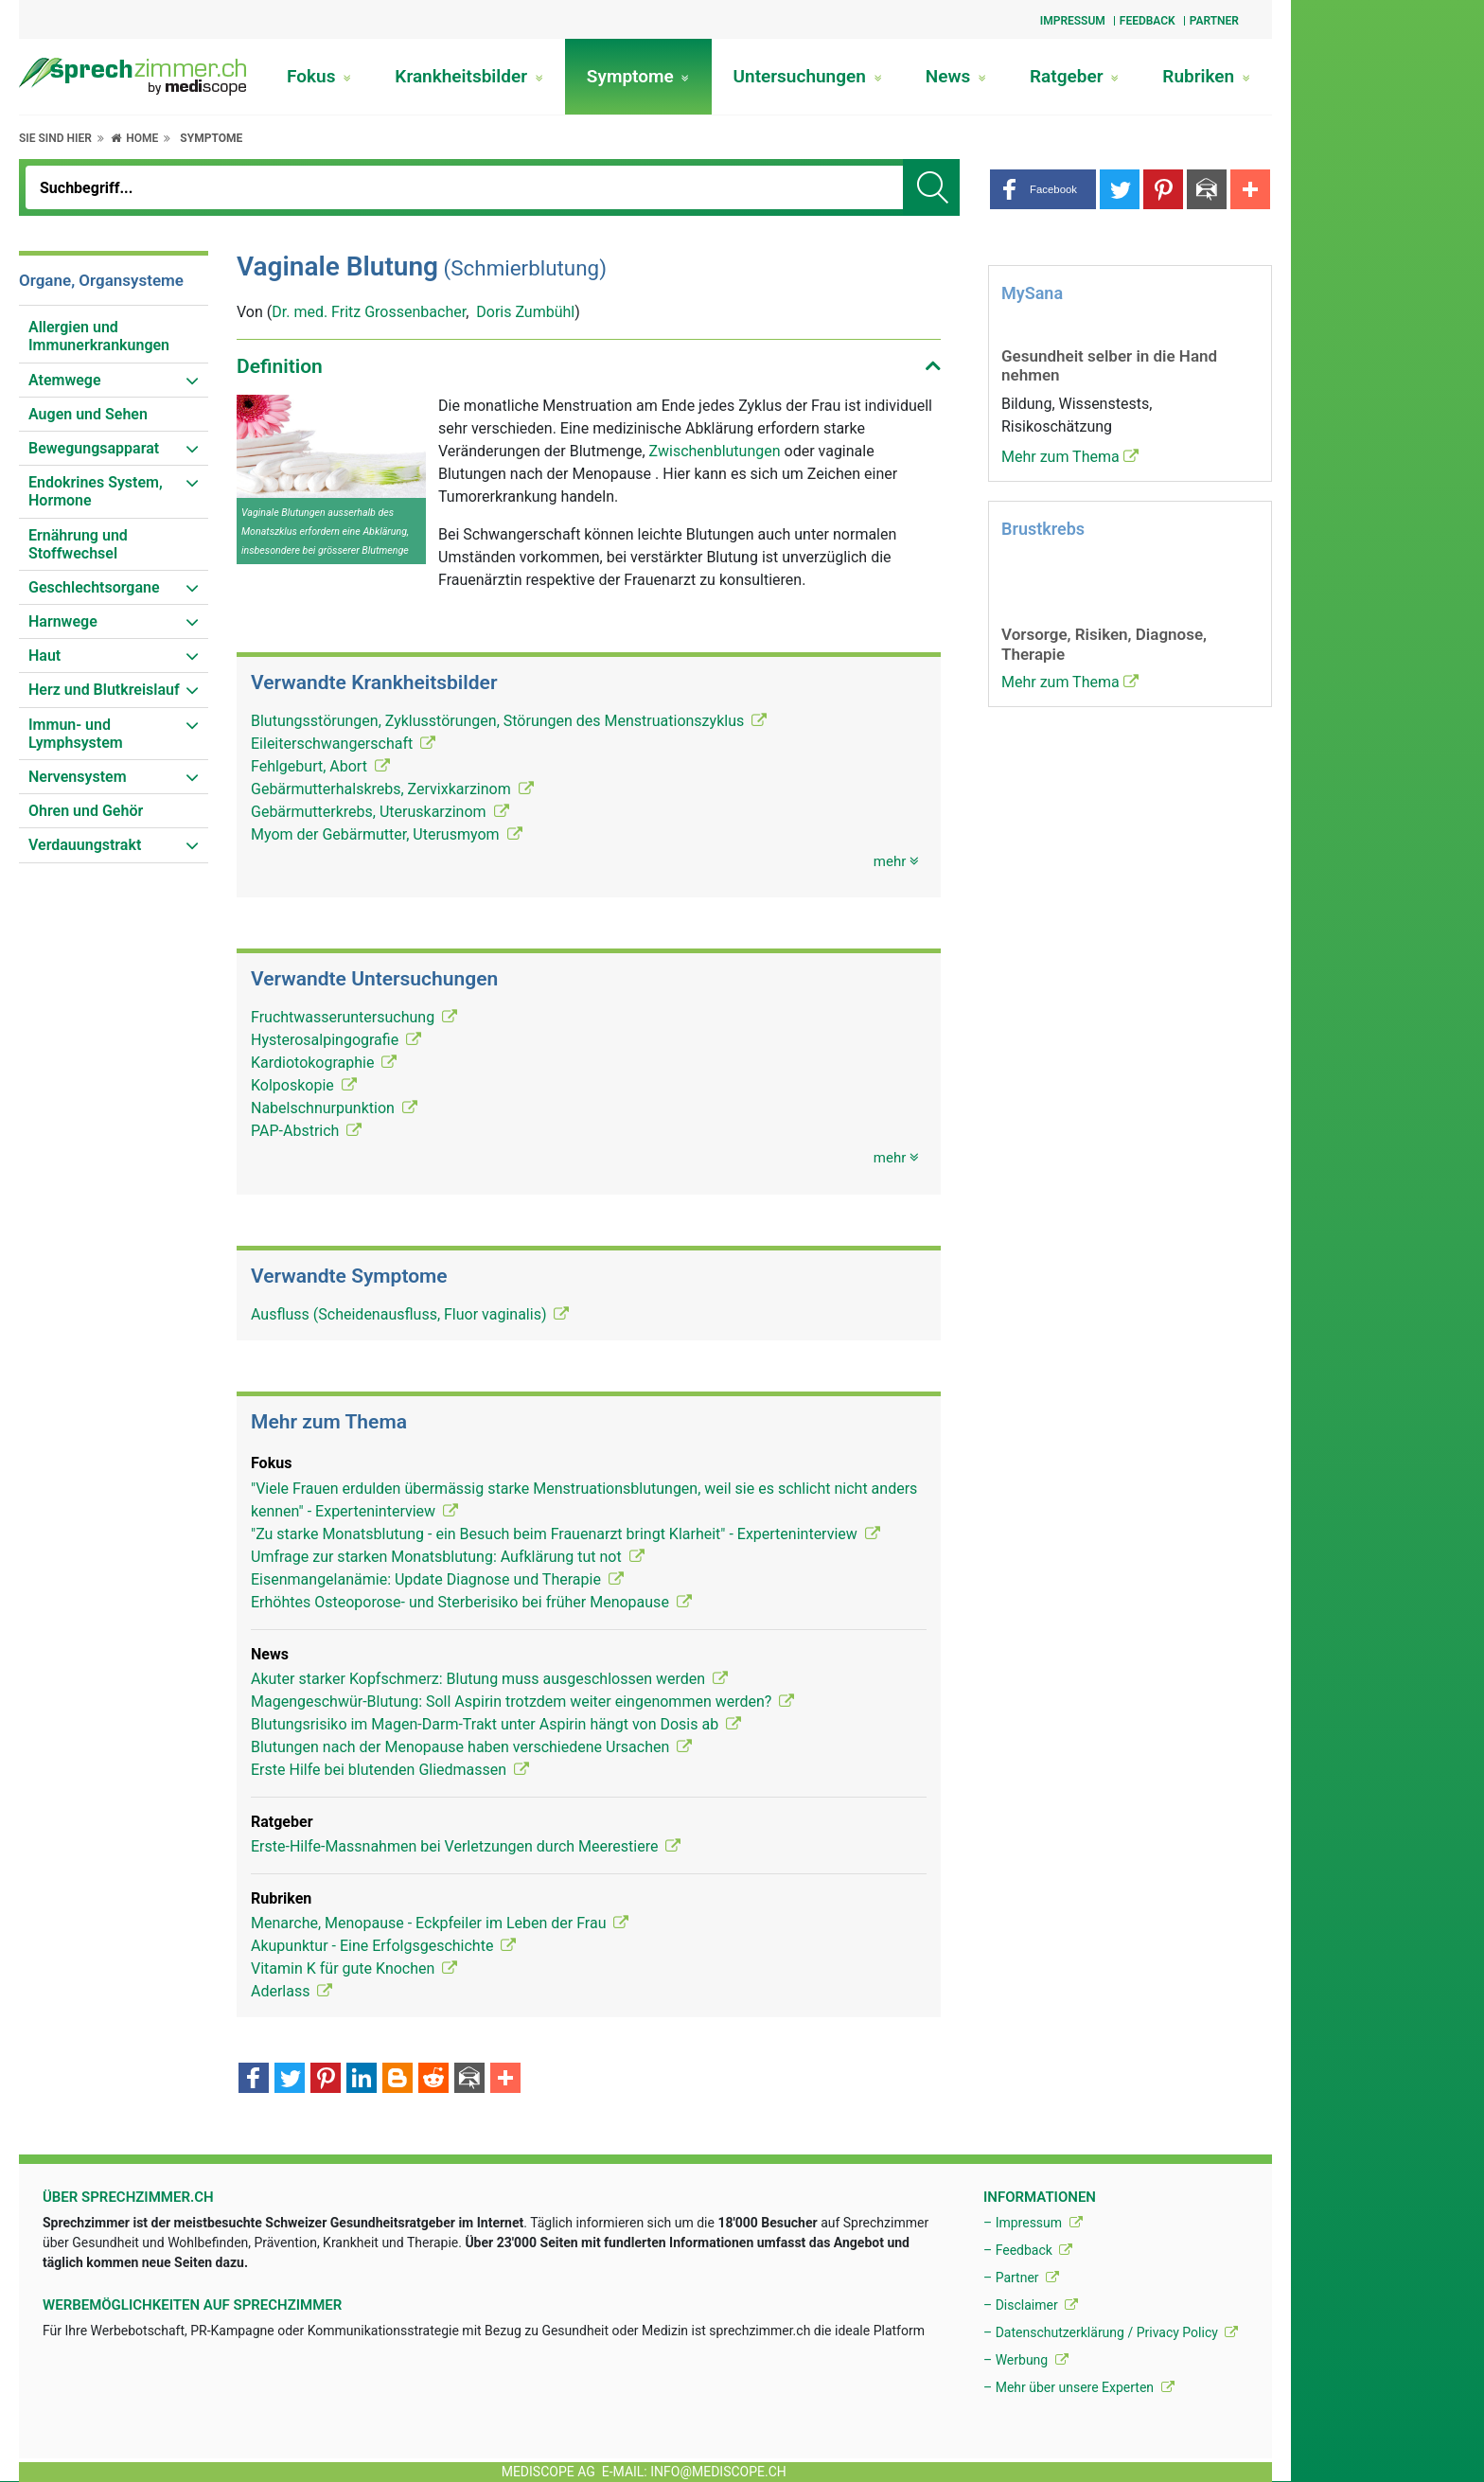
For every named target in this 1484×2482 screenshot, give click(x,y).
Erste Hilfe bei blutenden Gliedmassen (390, 1770)
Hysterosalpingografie (336, 1040)
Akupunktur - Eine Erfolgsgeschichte (383, 1946)
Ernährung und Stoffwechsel (78, 544)
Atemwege (64, 380)
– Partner (1021, 2277)
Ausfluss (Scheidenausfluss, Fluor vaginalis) (410, 1314)
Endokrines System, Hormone (95, 491)
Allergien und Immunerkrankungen (98, 336)
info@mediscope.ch (718, 2471)
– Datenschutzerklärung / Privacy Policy (1110, 2332)
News (956, 76)
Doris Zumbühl (525, 312)
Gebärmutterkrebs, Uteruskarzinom (380, 812)
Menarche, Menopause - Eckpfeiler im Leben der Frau (439, 1923)
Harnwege (62, 621)
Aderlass (291, 1991)
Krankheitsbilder (468, 76)
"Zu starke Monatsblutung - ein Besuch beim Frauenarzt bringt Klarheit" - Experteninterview (565, 1534)
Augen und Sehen (88, 414)
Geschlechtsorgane (94, 587)
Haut (44, 656)
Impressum (1072, 20)
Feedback (1147, 20)
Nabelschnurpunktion (334, 1108)
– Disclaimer (1030, 2305)
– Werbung (1026, 2359)
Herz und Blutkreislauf (104, 690)
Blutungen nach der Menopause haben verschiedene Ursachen (471, 1747)
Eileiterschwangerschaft (343, 744)
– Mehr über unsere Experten (1079, 2387)
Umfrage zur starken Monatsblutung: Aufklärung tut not (448, 1557)
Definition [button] (280, 366)
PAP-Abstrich (306, 1131)
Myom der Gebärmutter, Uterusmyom (386, 834)
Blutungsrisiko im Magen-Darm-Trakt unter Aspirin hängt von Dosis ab (496, 1724)
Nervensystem (77, 777)
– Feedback (1027, 2250)
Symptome (638, 76)
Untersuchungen (807, 76)
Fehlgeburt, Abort (320, 766)
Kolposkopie (304, 1085)
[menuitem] (113, 336)
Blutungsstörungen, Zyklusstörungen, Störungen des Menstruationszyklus (509, 721)
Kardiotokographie (324, 1063)
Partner (1214, 20)
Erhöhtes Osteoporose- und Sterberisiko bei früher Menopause (471, 1602)
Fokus (319, 76)
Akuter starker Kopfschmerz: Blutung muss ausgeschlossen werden (489, 1679)
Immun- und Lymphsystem (75, 734)
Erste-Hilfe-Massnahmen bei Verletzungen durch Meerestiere (465, 1846)
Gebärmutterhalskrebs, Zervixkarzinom (392, 789)
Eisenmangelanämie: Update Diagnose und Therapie (437, 1579)
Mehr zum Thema (1070, 457)
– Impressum (1033, 2222)
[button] (1043, 189)
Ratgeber (1074, 76)
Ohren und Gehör (85, 811)
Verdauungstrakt (84, 845)
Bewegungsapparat (93, 448)
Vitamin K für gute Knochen (354, 1968)
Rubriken (1206, 76)
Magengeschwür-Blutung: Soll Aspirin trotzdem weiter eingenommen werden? (522, 1702)
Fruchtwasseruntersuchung (354, 1017)
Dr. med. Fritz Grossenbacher (369, 312)
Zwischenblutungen (717, 451)
